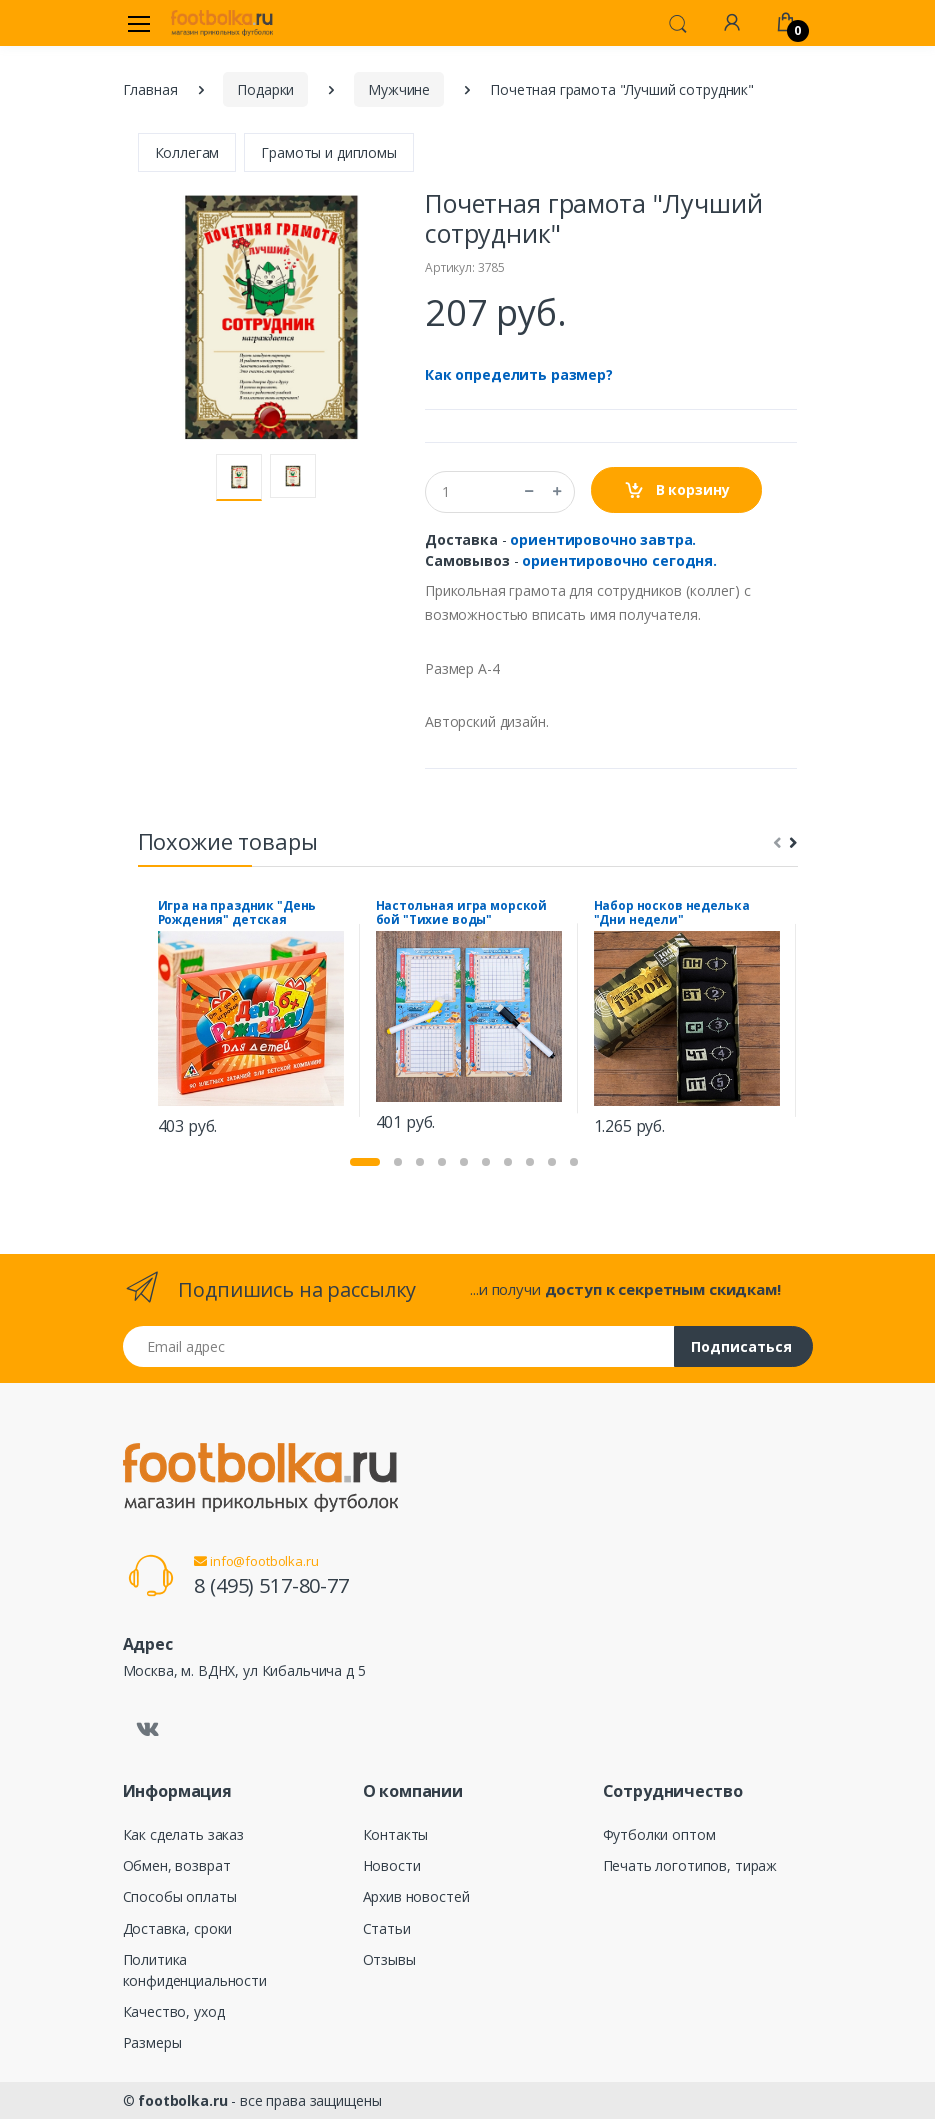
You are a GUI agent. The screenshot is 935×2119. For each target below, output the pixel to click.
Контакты (396, 1834)
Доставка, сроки (178, 1928)
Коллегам (187, 152)
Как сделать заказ (184, 1834)
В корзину (676, 490)
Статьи (387, 1928)
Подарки (265, 89)
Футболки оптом (659, 1834)
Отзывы (389, 1959)
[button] (678, 22)
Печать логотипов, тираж (690, 1865)
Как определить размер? (519, 374)
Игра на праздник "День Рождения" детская (237, 913)
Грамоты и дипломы (329, 152)
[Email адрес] (399, 1346)
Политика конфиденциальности (195, 1970)
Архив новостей (416, 1896)
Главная (150, 89)
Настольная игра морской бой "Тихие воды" (462, 913)
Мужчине (399, 89)
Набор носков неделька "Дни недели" (672, 913)
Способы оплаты (180, 1896)
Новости (392, 1865)
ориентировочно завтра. (603, 539)
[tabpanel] (251, 1020)
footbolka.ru (182, 2100)
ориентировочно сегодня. (619, 560)
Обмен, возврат (177, 1865)
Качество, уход (174, 2011)
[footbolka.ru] (222, 23)
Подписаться (741, 1346)
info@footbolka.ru (256, 1561)
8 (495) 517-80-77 (271, 1585)
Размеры (152, 2042)
